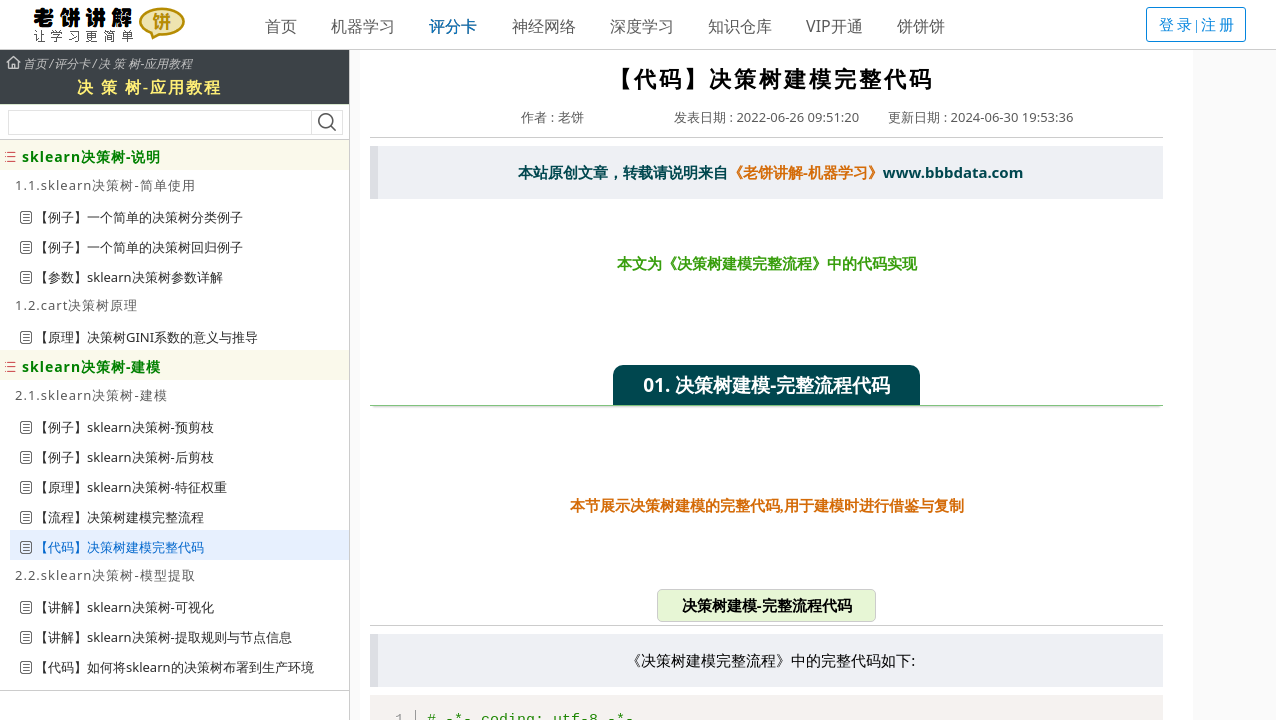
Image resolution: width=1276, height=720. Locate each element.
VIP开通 (834, 26)
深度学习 (642, 26)
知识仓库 (740, 26)
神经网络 (544, 26)
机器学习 (363, 26)
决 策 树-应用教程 (145, 64)
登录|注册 (1198, 25)
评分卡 (453, 26)
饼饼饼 (921, 26)
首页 (281, 26)
